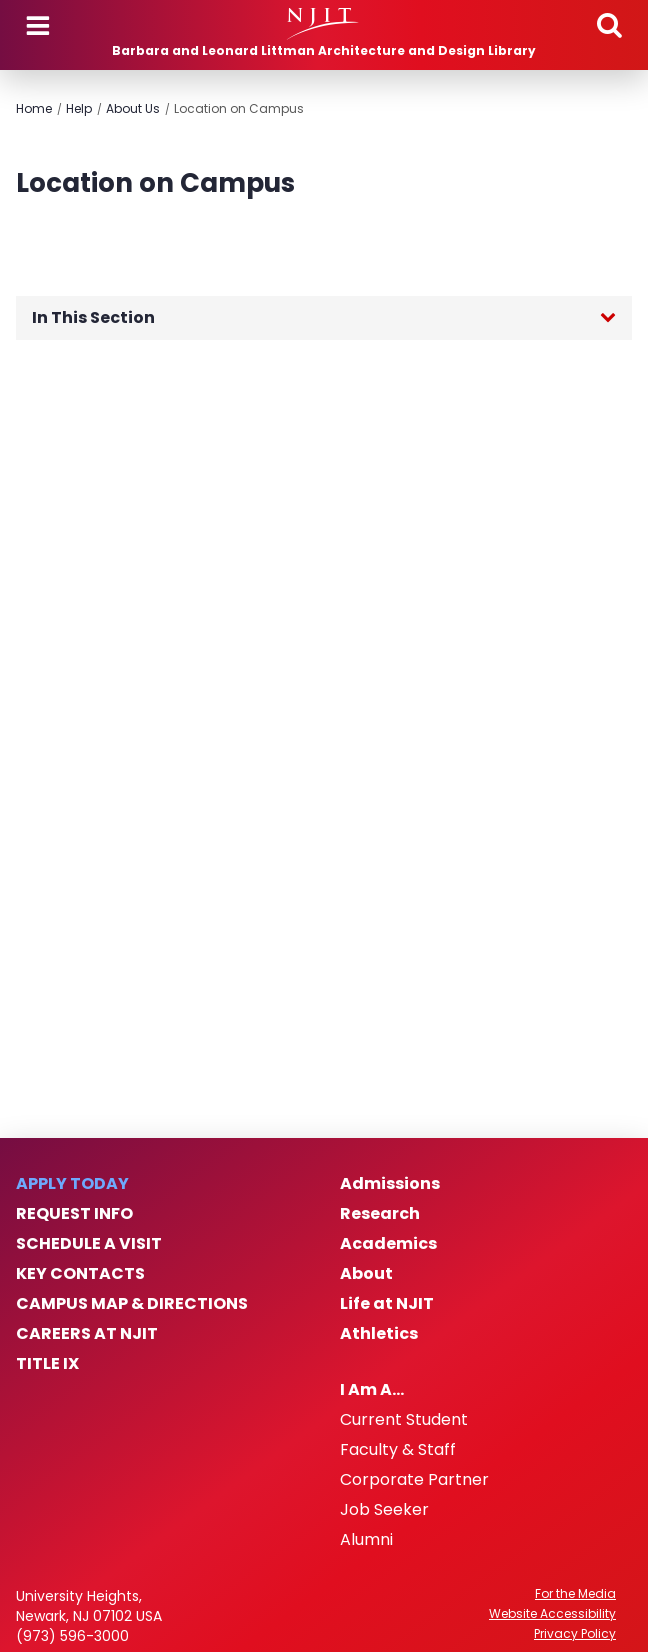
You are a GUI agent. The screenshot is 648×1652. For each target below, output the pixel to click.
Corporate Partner (414, 1480)
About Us (133, 108)
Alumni (366, 1540)
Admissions (390, 1184)
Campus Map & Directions (132, 1304)
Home (34, 108)
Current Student (404, 1420)
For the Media (575, 1594)
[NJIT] (324, 24)
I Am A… (372, 1390)
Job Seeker (384, 1510)
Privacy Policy (575, 1634)
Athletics (379, 1334)
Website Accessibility (552, 1614)
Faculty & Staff (398, 1450)
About (366, 1274)
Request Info (74, 1214)
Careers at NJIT (87, 1334)
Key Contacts (80, 1274)
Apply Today (72, 1184)
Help (79, 108)
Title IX (47, 1364)
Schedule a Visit (89, 1244)
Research (380, 1214)
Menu (38, 26)
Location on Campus (239, 108)
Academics (388, 1244)
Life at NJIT (387, 1304)
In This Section (93, 317)
